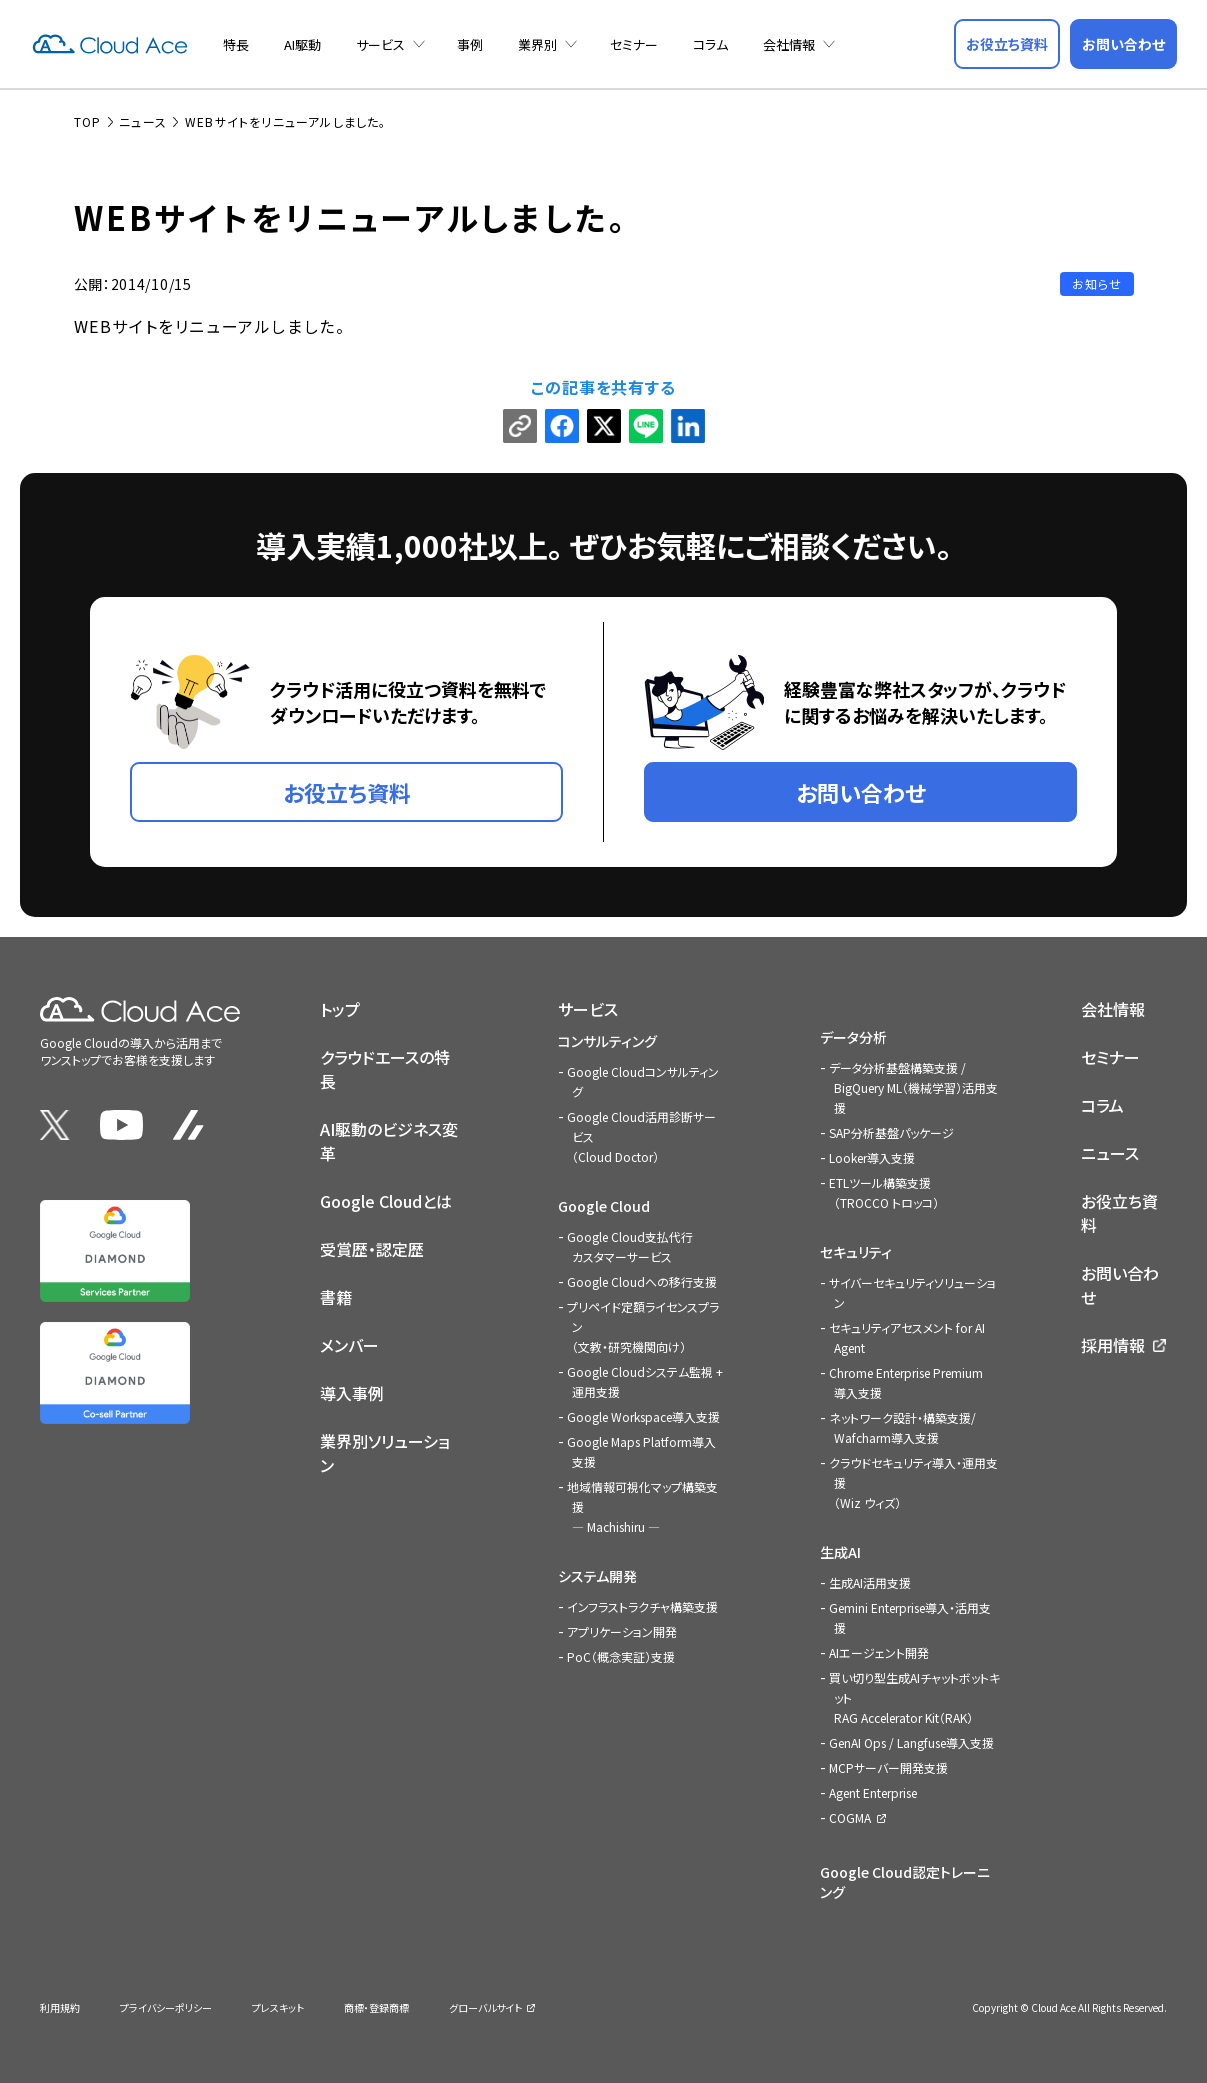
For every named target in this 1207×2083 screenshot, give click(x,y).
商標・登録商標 (376, 2005)
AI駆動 (302, 44)
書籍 (336, 1295)
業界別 (537, 44)
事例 (470, 44)
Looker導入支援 (872, 1155)
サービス (380, 44)
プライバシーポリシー (166, 2005)
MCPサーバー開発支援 (888, 1765)
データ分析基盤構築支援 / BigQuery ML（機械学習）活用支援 (913, 1085)
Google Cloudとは (386, 1199)
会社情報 (789, 44)
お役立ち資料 (1119, 1211)
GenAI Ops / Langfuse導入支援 (911, 1740)
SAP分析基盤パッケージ (891, 1130)
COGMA (850, 1815)
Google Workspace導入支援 (643, 1414)
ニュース (1110, 1151)
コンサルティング (607, 1039)
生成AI (840, 1550)
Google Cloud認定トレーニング (905, 1880)
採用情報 (1113, 1343)
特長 (236, 44)
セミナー (634, 44)
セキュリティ (856, 1250)
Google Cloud (604, 1204)
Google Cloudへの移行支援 (642, 1279)
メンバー (349, 1343)
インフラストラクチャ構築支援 (642, 1604)
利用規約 (60, 2005)
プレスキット (278, 2005)
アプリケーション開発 (622, 1629)
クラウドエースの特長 (385, 1067)
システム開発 (597, 1574)
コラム (710, 44)
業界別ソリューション (385, 1451)
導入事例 (352, 1391)
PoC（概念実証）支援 (621, 1654)
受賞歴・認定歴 (372, 1247)
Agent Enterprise (873, 1790)
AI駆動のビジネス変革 (389, 1139)
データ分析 (853, 1035)
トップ (340, 1007)
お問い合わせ (1120, 1283)
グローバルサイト (485, 2005)
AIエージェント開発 (879, 1650)
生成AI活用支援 (870, 1580)
